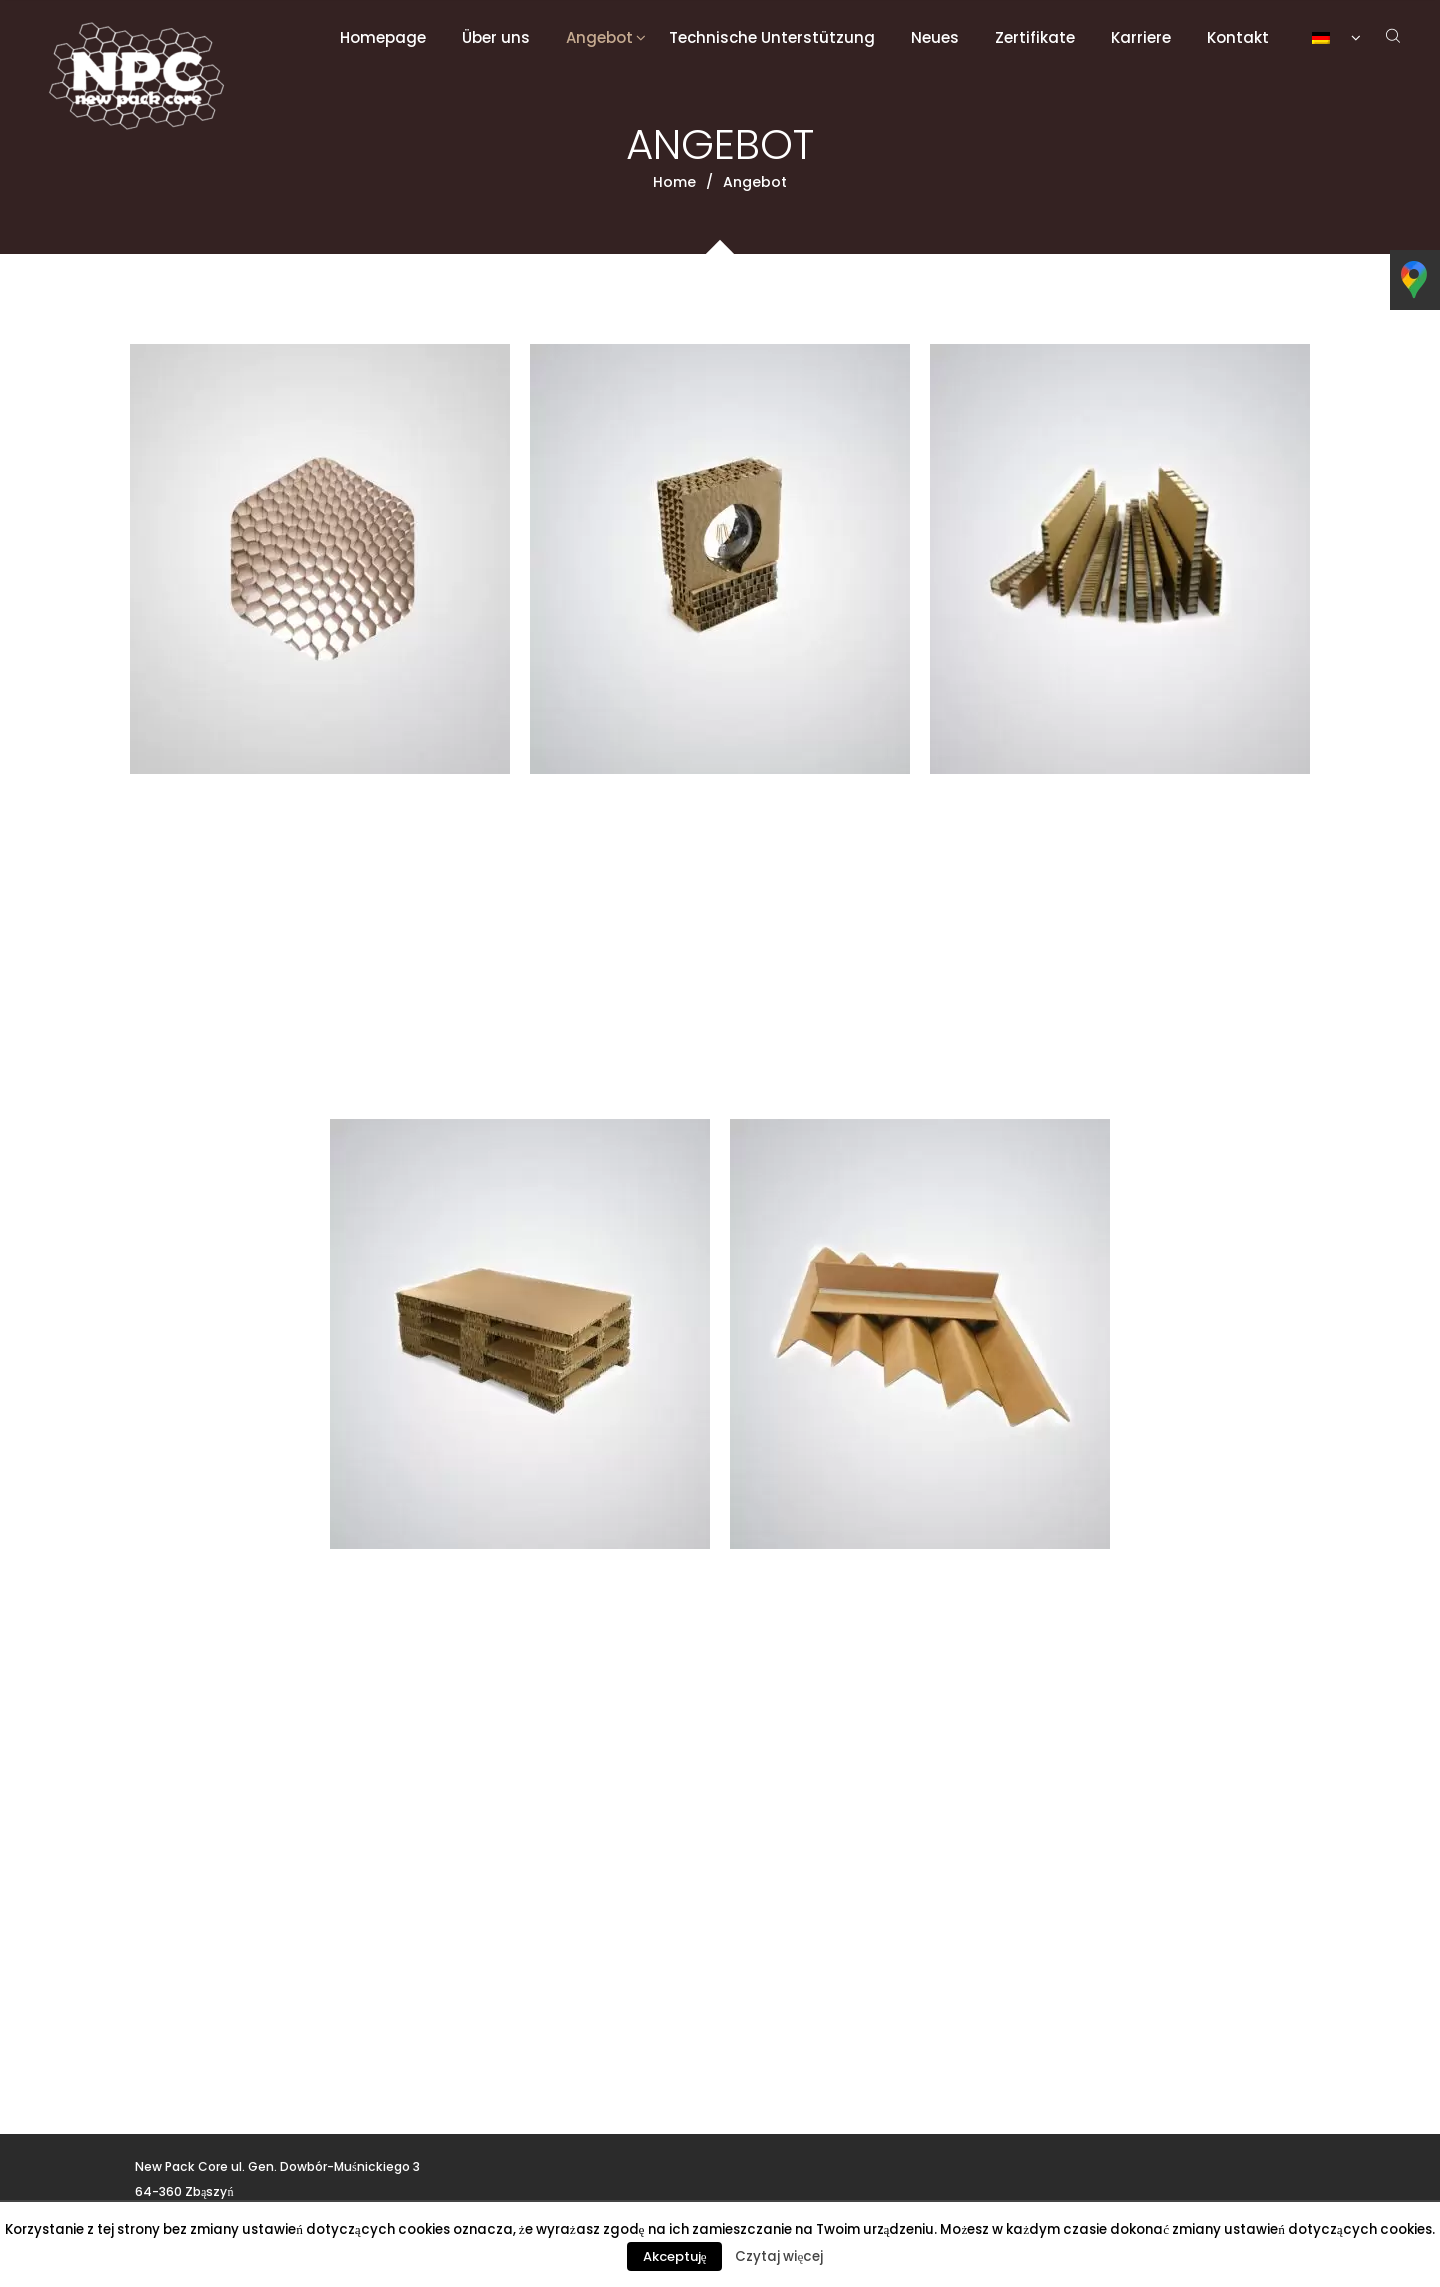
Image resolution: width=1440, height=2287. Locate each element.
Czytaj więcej (779, 2256)
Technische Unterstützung (772, 37)
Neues (935, 37)
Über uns (496, 37)
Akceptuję (675, 2256)
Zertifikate (1035, 37)
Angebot (599, 37)
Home (674, 182)
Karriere (1141, 37)
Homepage (383, 37)
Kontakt (1238, 37)
